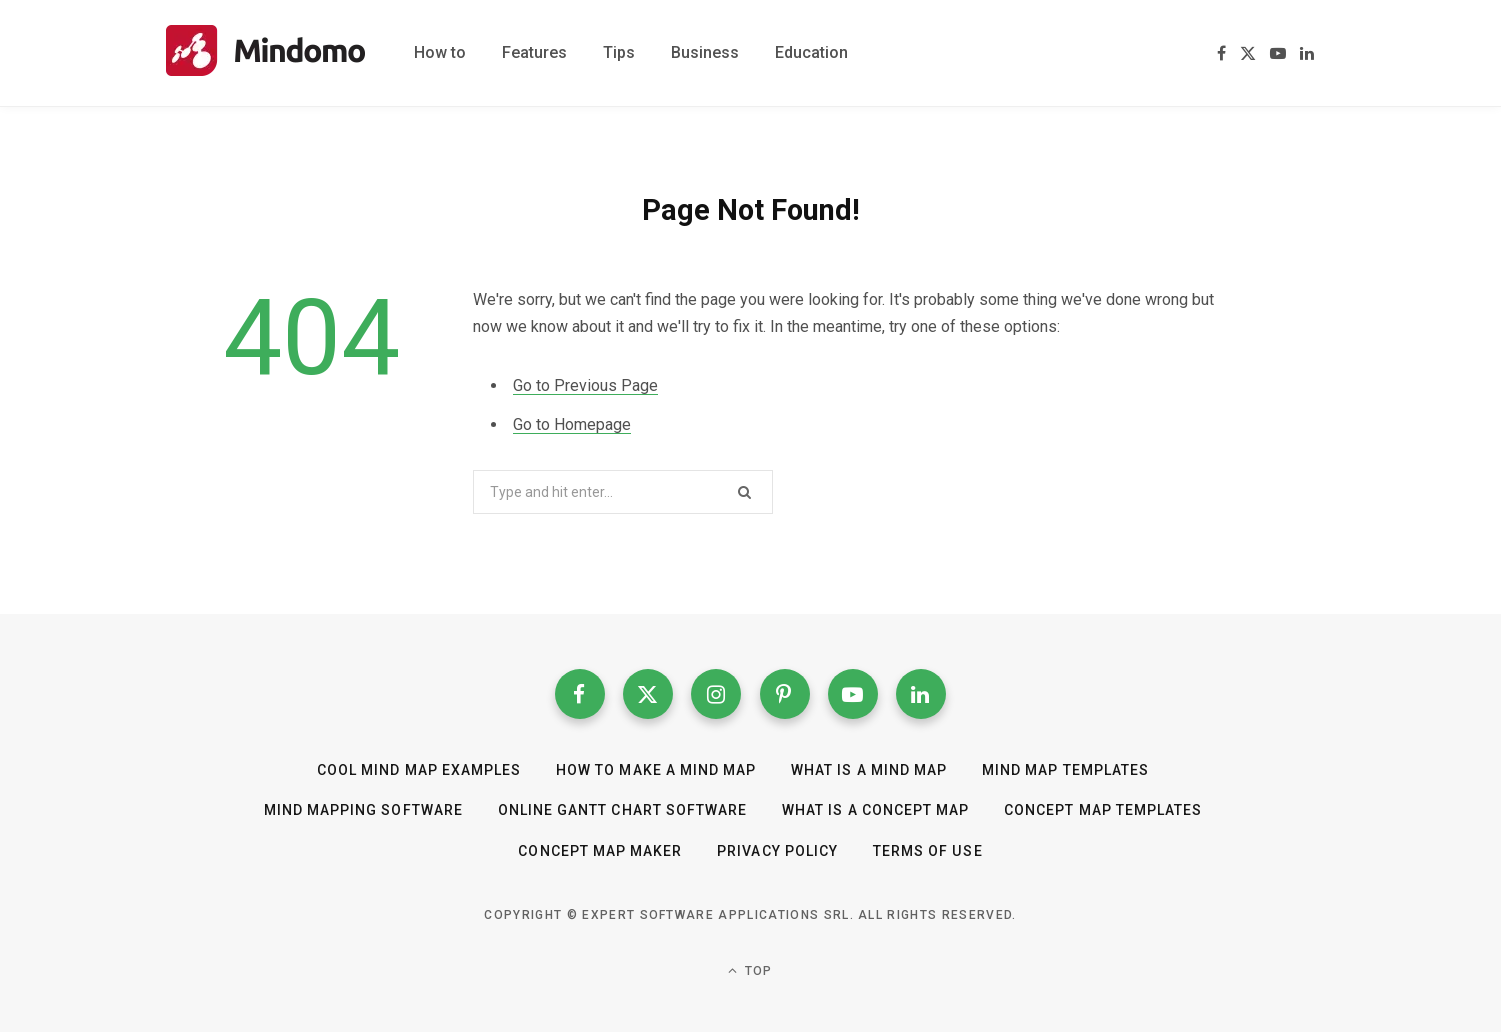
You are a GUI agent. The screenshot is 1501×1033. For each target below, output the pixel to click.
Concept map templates (1103, 811)
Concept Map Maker (601, 851)
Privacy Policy (778, 851)
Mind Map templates (1065, 770)
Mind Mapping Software (363, 811)
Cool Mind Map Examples (419, 770)
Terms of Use (927, 851)
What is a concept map (875, 811)
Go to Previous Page (585, 385)
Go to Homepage (572, 424)
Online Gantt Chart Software (622, 811)
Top (750, 970)
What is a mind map (869, 770)
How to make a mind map (656, 770)
